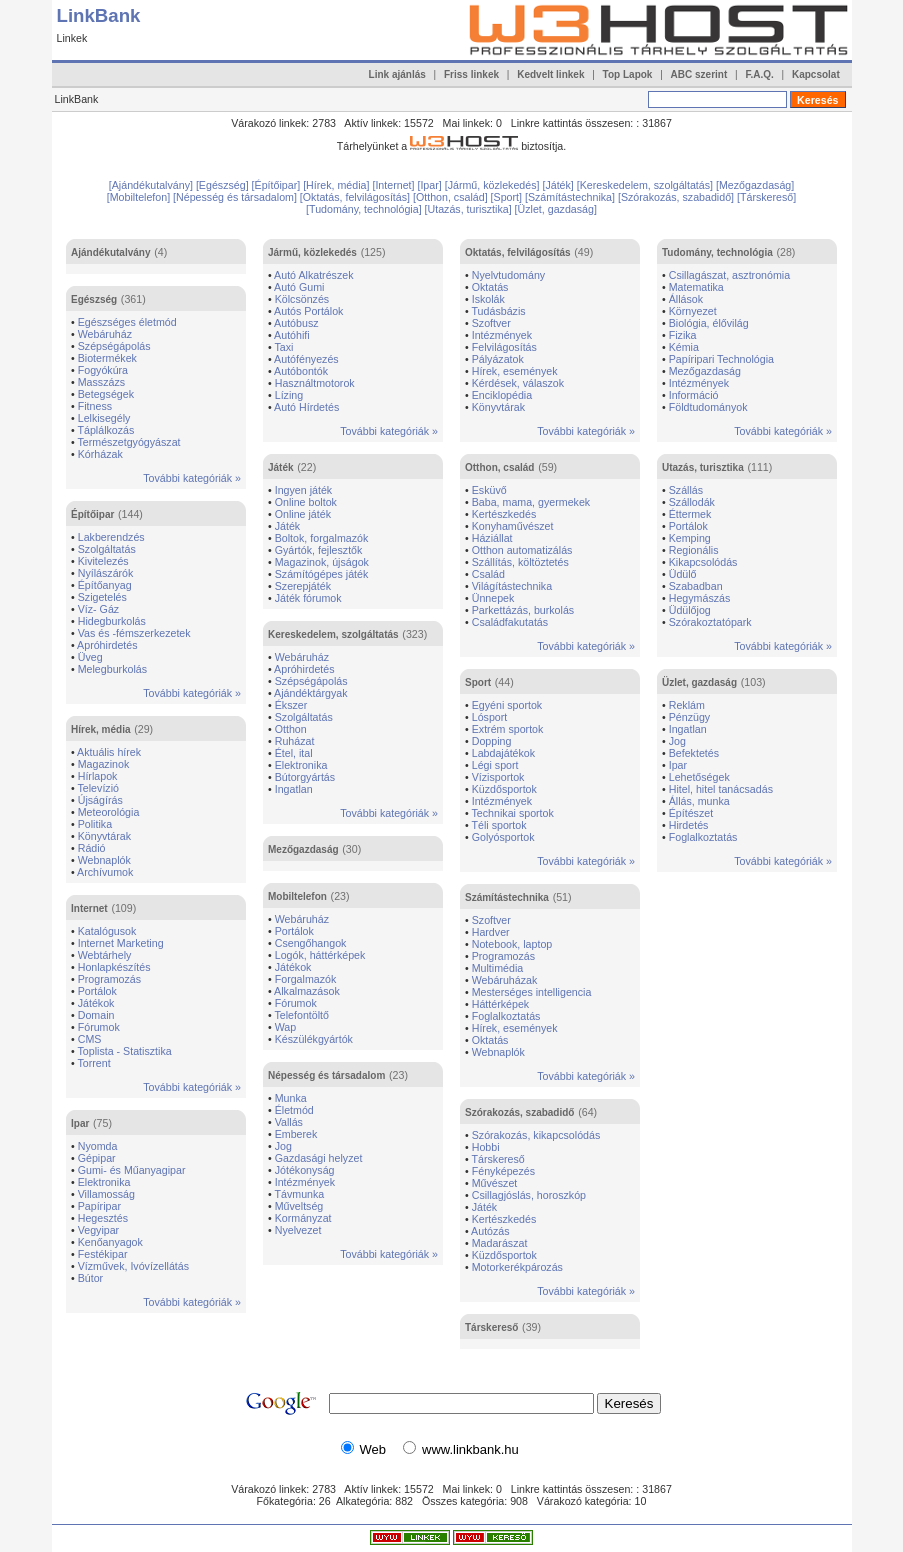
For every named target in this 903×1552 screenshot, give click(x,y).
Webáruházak (505, 980)
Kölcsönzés (302, 299)
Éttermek (690, 514)
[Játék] (559, 185)
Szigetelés (102, 597)
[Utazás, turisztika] (470, 209)
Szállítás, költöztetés (520, 562)
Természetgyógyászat (129, 442)
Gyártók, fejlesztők (319, 550)
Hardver (491, 932)
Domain (96, 1015)
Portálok (97, 991)
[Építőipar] (278, 185)
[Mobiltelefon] (140, 197)
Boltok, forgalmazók (322, 538)
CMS (90, 1039)
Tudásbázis (499, 311)
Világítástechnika (512, 586)
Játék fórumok (308, 598)
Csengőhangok (311, 943)
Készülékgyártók (314, 1039)
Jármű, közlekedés (312, 252)
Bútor (90, 1278)
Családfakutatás (510, 622)
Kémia (684, 347)
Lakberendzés (111, 537)
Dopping (492, 741)
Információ (694, 395)
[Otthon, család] (452, 197)
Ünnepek (493, 598)
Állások (686, 299)
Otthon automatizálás (522, 550)
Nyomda (98, 1146)
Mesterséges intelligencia (532, 992)
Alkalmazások (307, 991)
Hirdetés (689, 825)
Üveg (90, 657)
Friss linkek (471, 74)
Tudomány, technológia (717, 252)
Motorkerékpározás (517, 1267)
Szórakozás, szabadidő (519, 1112)
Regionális (694, 550)
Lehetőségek (699, 777)
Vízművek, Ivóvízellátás (133, 1266)
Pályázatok (498, 359)
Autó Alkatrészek (313, 275)
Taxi (284, 347)
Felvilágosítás (504, 347)
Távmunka (300, 1194)
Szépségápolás (114, 346)
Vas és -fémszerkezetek (134, 633)
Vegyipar (98, 1230)
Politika (95, 824)
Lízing (289, 395)
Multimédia (498, 968)
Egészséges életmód (127, 322)
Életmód (294, 1110)
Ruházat (295, 741)
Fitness (95, 406)
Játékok (96, 1003)
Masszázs (101, 382)
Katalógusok (107, 931)
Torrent (94, 1063)
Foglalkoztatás (506, 1016)
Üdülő (683, 574)
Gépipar (97, 1158)
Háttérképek (500, 1004)
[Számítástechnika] (571, 197)
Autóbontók (301, 371)
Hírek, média (100, 729)
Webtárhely (105, 955)
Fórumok (99, 1027)
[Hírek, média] (337, 185)
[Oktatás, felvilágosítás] (356, 197)
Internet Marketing (121, 943)
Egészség (94, 299)
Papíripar (99, 1206)
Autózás (490, 1231)
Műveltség (299, 1206)
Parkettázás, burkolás (523, 610)
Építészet (691, 813)
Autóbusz (296, 323)
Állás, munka (699, 801)
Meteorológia (109, 812)
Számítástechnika (507, 897)
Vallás (289, 1122)
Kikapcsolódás (703, 562)
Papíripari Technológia (721, 359)
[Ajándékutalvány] (152, 185)
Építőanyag (105, 585)
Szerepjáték (303, 586)
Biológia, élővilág (709, 323)
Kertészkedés (504, 514)
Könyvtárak (104, 836)
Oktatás (490, 287)
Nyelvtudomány (508, 275)
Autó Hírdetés (306, 407)
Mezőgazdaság (303, 849)
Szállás (686, 490)
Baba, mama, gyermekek (531, 502)
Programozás (109, 979)
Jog (283, 1146)
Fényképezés (503, 1171)
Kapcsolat (816, 74)
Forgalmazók (306, 979)
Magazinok (104, 764)
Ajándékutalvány (110, 252)
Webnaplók (104, 860)
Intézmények (305, 1182)
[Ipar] (430, 185)
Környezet (693, 311)
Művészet (495, 1183)
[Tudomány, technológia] (365, 209)
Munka (291, 1098)
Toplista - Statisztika (125, 1051)
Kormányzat (303, 1218)
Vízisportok (498, 777)
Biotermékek (107, 358)
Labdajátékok (503, 753)
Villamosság (106, 1194)
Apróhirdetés (107, 645)
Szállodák (692, 502)
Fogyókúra (103, 370)
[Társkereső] (766, 197)
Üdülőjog (690, 610)
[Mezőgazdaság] (755, 185)
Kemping (690, 538)
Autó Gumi (299, 287)
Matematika (696, 287)
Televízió (98, 788)
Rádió (92, 848)
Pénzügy (689, 717)
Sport (478, 682)
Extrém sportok (508, 729)
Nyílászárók (106, 573)
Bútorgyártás (305, 777)
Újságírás (100, 800)
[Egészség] (224, 185)
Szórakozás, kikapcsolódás (536, 1135)
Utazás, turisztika (703, 467)
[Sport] (508, 197)
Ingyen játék (303, 490)
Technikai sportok (513, 813)
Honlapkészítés (114, 967)
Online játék (303, 514)
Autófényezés (306, 359)
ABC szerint (699, 74)
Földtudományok (708, 407)
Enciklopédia (502, 395)
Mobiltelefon (297, 896)
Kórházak (100, 454)
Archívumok (105, 872)
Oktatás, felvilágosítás (518, 252)
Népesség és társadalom (326, 1075)
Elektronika (104, 1182)
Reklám (687, 705)
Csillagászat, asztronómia (729, 275)
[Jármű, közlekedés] (494, 185)
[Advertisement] (421, 166)
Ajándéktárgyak (310, 693)
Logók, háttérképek (320, 955)
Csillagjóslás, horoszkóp (529, 1195)
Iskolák (488, 299)
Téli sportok (499, 825)
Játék (281, 467)
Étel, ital (294, 753)
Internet (89, 908)
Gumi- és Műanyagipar (132, 1170)
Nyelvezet (298, 1230)
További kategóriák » (192, 478)
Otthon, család (499, 467)
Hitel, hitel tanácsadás (721, 789)
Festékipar (103, 1254)
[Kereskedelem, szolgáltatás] (646, 185)
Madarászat (500, 1243)
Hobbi (486, 1147)
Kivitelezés (103, 561)
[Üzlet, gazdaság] (556, 209)
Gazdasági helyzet (319, 1158)
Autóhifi (292, 335)
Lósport (490, 717)
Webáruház (105, 334)
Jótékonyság (305, 1170)
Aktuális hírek (109, 752)
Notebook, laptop (512, 944)
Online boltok (306, 502)
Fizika (683, 335)
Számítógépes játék (322, 574)
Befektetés (694, 753)
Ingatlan (294, 789)
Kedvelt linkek (550, 74)
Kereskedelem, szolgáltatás (333, 634)
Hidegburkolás (112, 621)
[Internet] (394, 185)
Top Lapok (628, 74)
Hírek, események (515, 371)
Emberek (296, 1134)
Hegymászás (700, 598)
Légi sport (495, 765)
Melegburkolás (112, 669)
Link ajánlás (397, 74)
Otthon (291, 729)
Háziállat (492, 538)
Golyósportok (503, 837)
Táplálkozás (106, 430)
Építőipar (92, 514)
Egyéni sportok (507, 705)
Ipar (80, 1123)
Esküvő (489, 490)
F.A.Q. (759, 74)
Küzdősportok (504, 789)
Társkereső (498, 1159)
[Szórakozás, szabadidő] (677, 197)
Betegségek (106, 394)
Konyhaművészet (513, 526)
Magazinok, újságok (322, 562)
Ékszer (291, 705)
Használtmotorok (315, 383)
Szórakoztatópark (710, 622)
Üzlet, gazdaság (699, 682)
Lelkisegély (104, 418)
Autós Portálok (308, 311)
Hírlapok (98, 776)
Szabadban (696, 586)
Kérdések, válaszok (518, 383)
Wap (286, 1027)
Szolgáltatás (107, 549)
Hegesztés (103, 1218)
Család (488, 574)
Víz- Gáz (98, 609)
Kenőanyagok (110, 1242)
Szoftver (491, 323)
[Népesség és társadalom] (236, 197)
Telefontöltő (302, 1015)
